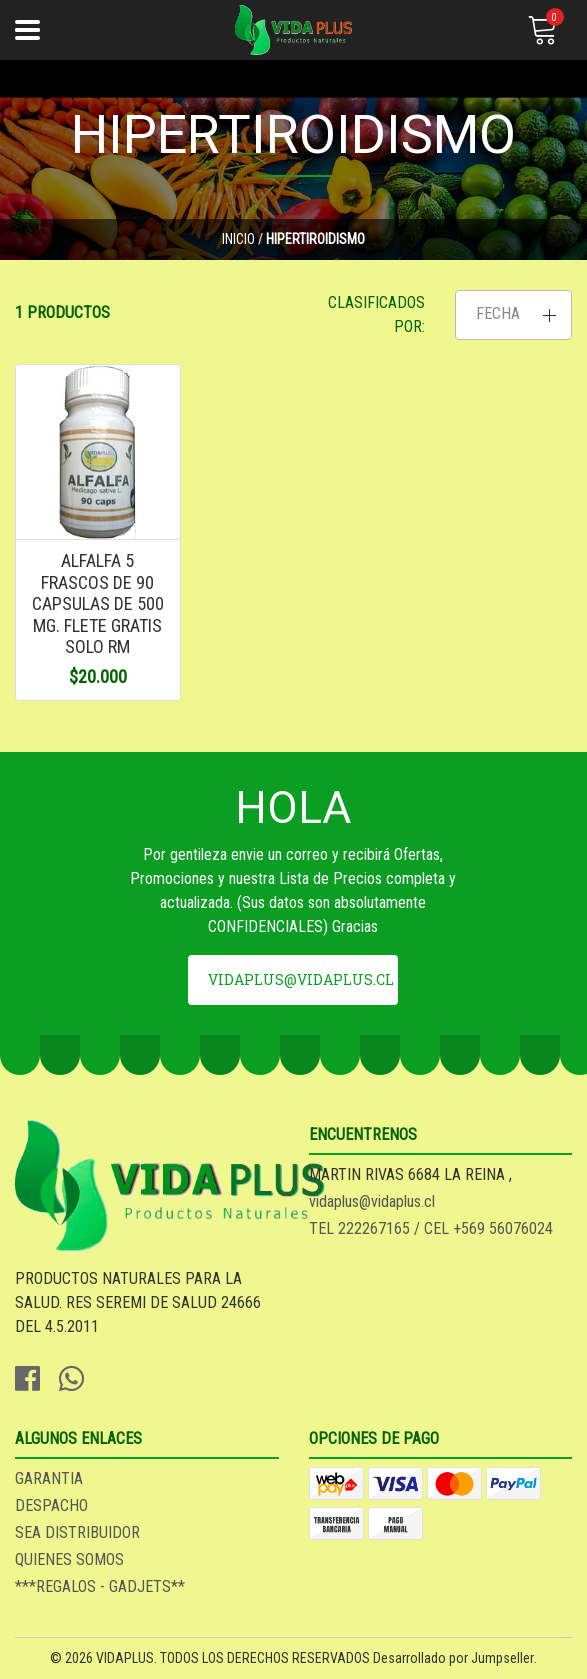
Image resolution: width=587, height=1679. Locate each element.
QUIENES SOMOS (69, 1559)
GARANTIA (49, 1478)
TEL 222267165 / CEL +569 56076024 (431, 1228)
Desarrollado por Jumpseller (453, 1658)
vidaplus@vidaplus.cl (301, 979)
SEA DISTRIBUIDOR (77, 1532)
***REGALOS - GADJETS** (100, 1586)
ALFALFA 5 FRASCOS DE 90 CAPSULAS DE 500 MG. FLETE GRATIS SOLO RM (98, 603)
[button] (513, 315)
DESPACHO (51, 1505)
